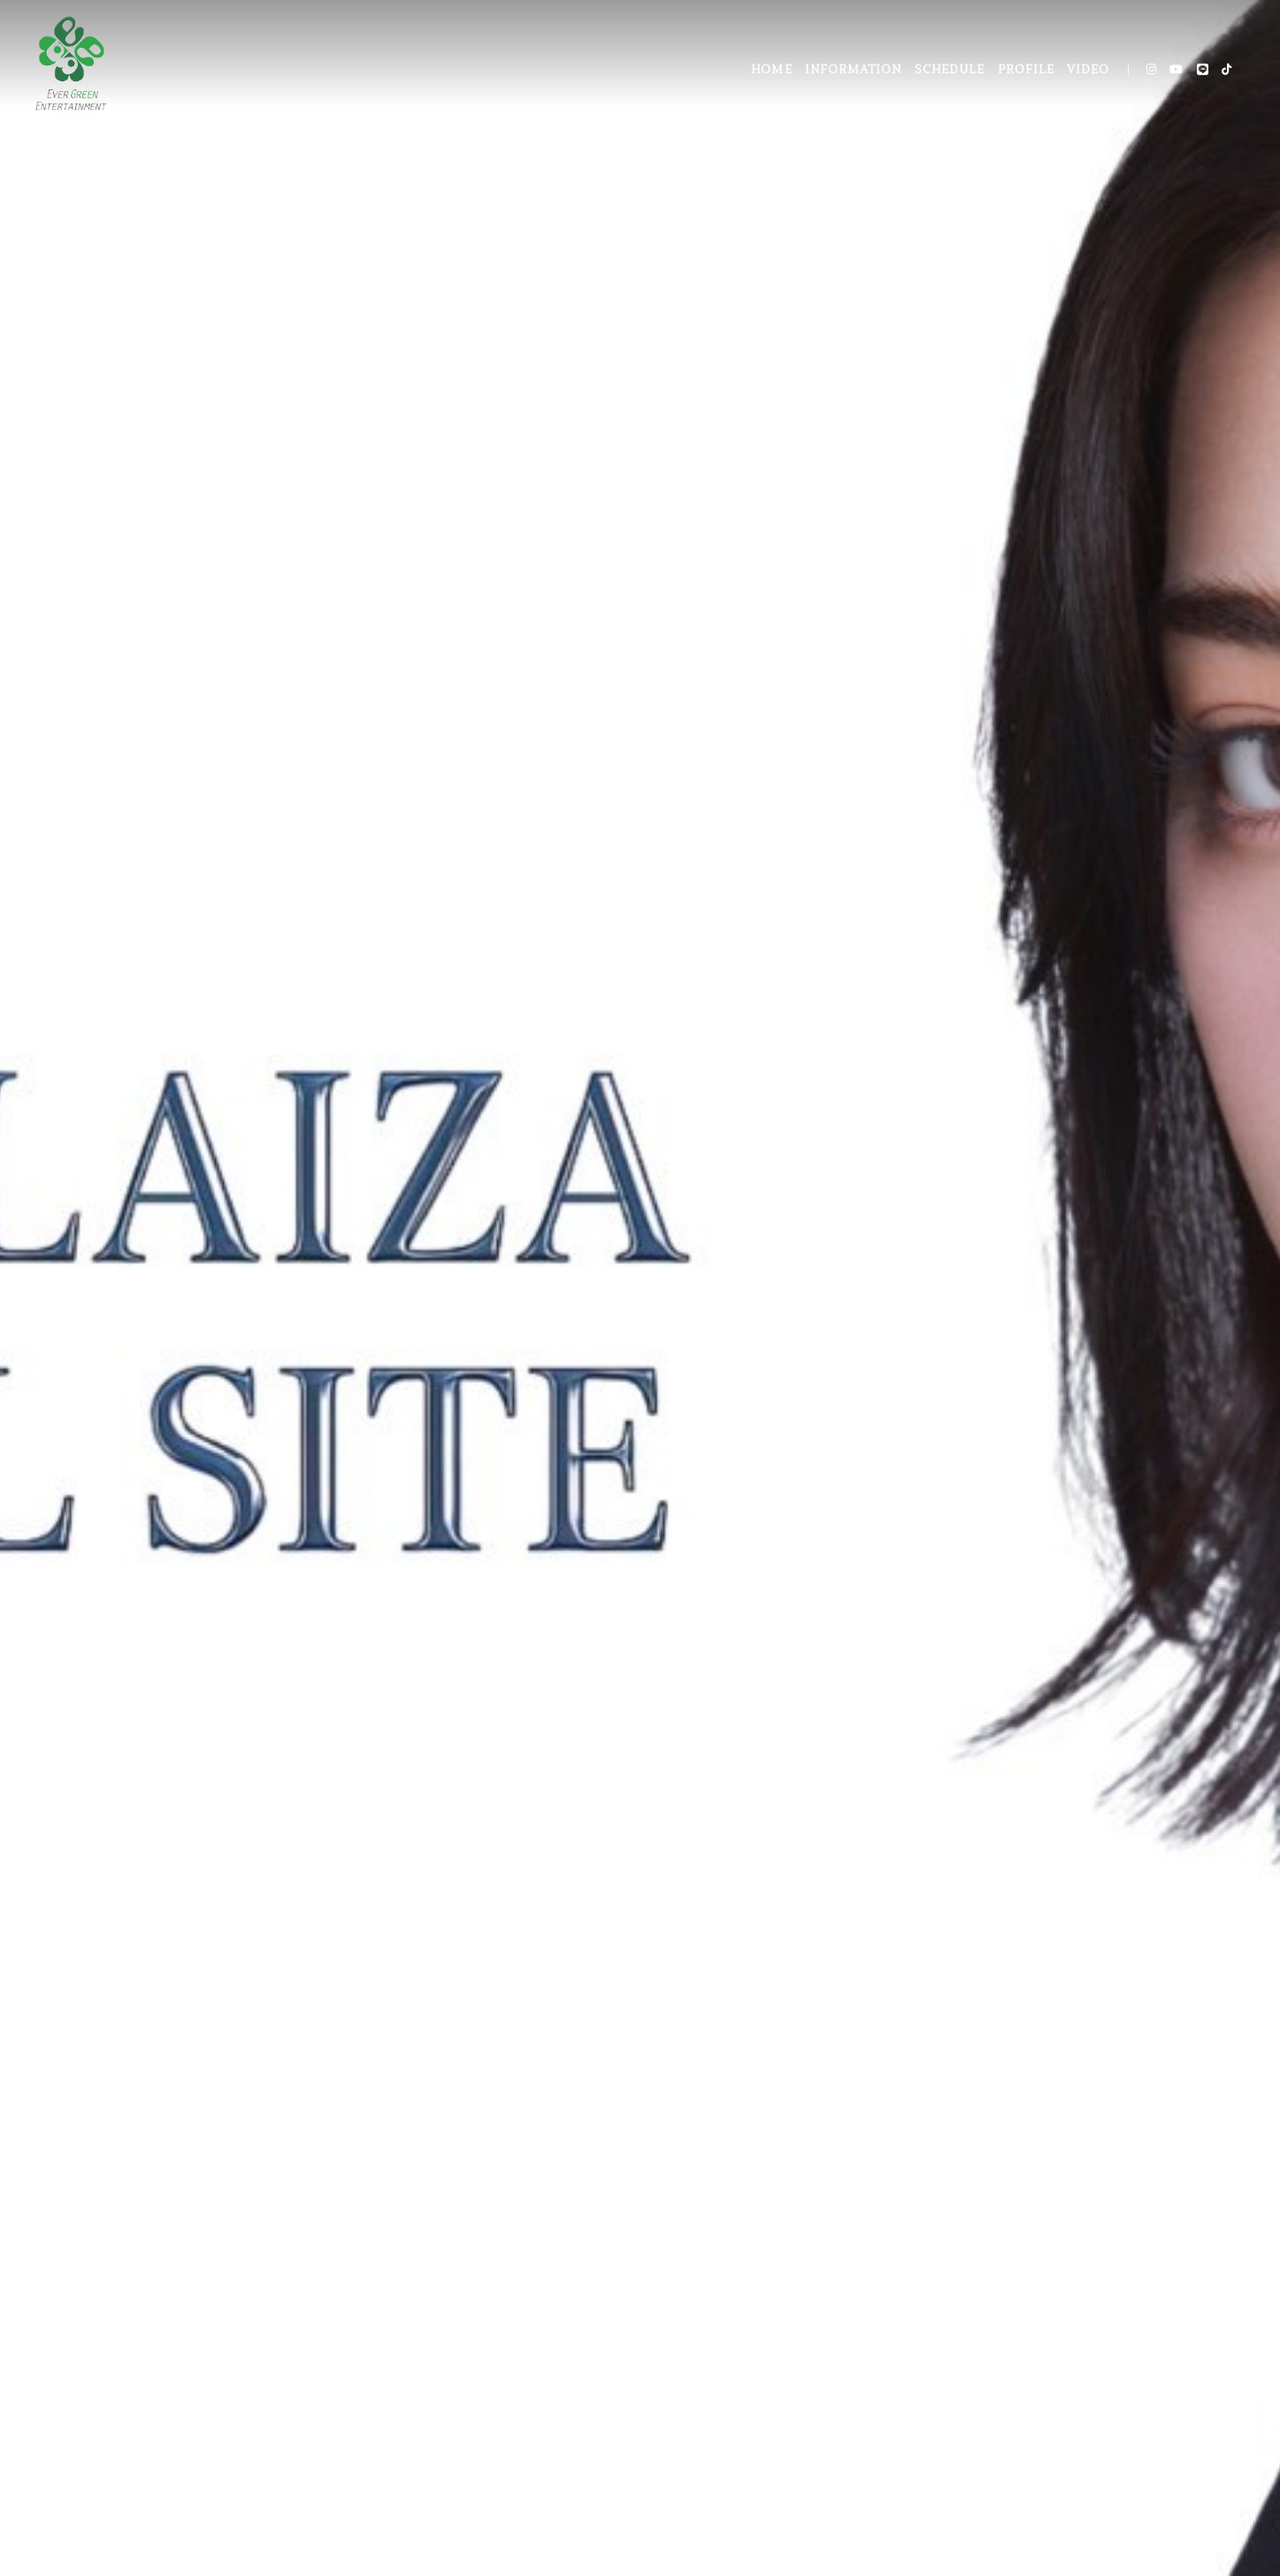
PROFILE (1026, 70)
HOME (771, 70)
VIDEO (1088, 70)
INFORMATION (853, 70)
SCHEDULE (950, 70)
